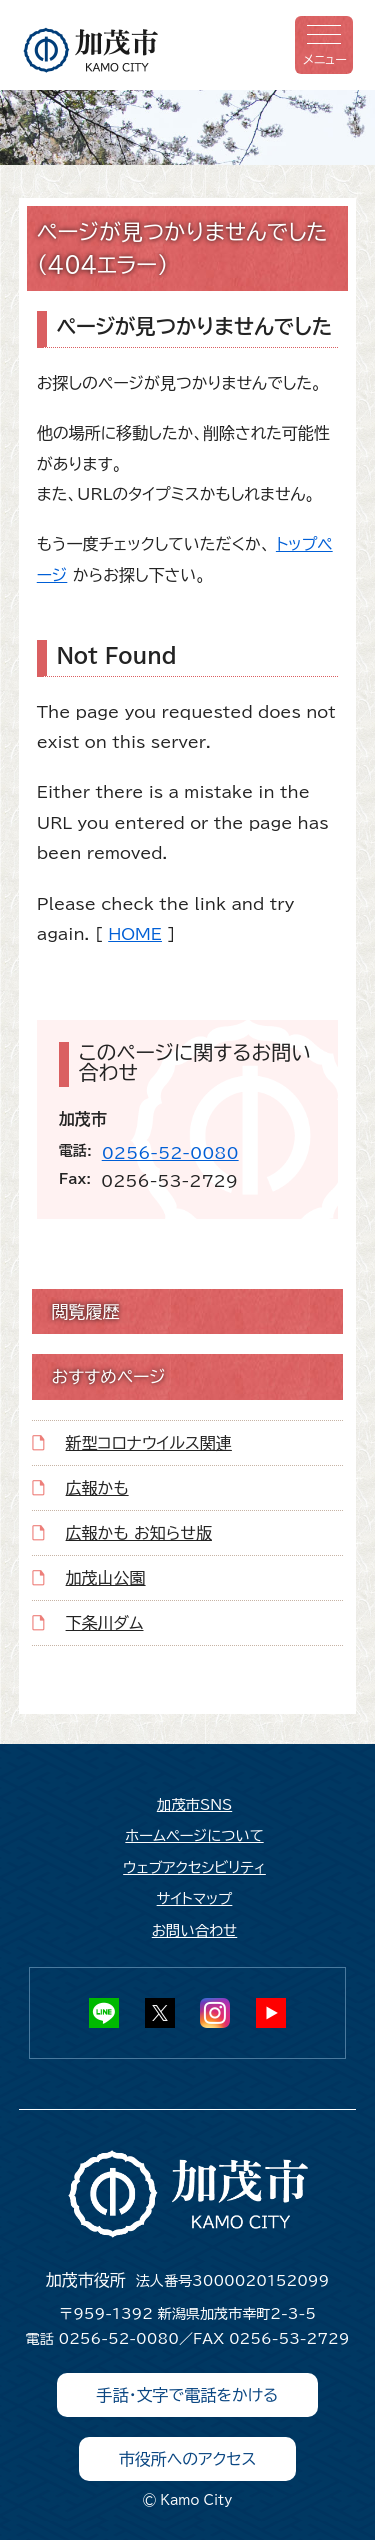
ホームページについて (194, 1835)
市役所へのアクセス (188, 2459)
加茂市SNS (194, 1804)
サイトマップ (195, 1898)
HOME (135, 934)
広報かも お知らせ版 (139, 1533)
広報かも (97, 1488)
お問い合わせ (195, 1930)
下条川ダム (105, 1623)
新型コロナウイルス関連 (149, 1443)
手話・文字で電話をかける (188, 2395)
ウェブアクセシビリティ (194, 1867)
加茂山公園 (106, 1578)
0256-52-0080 (170, 1153)
